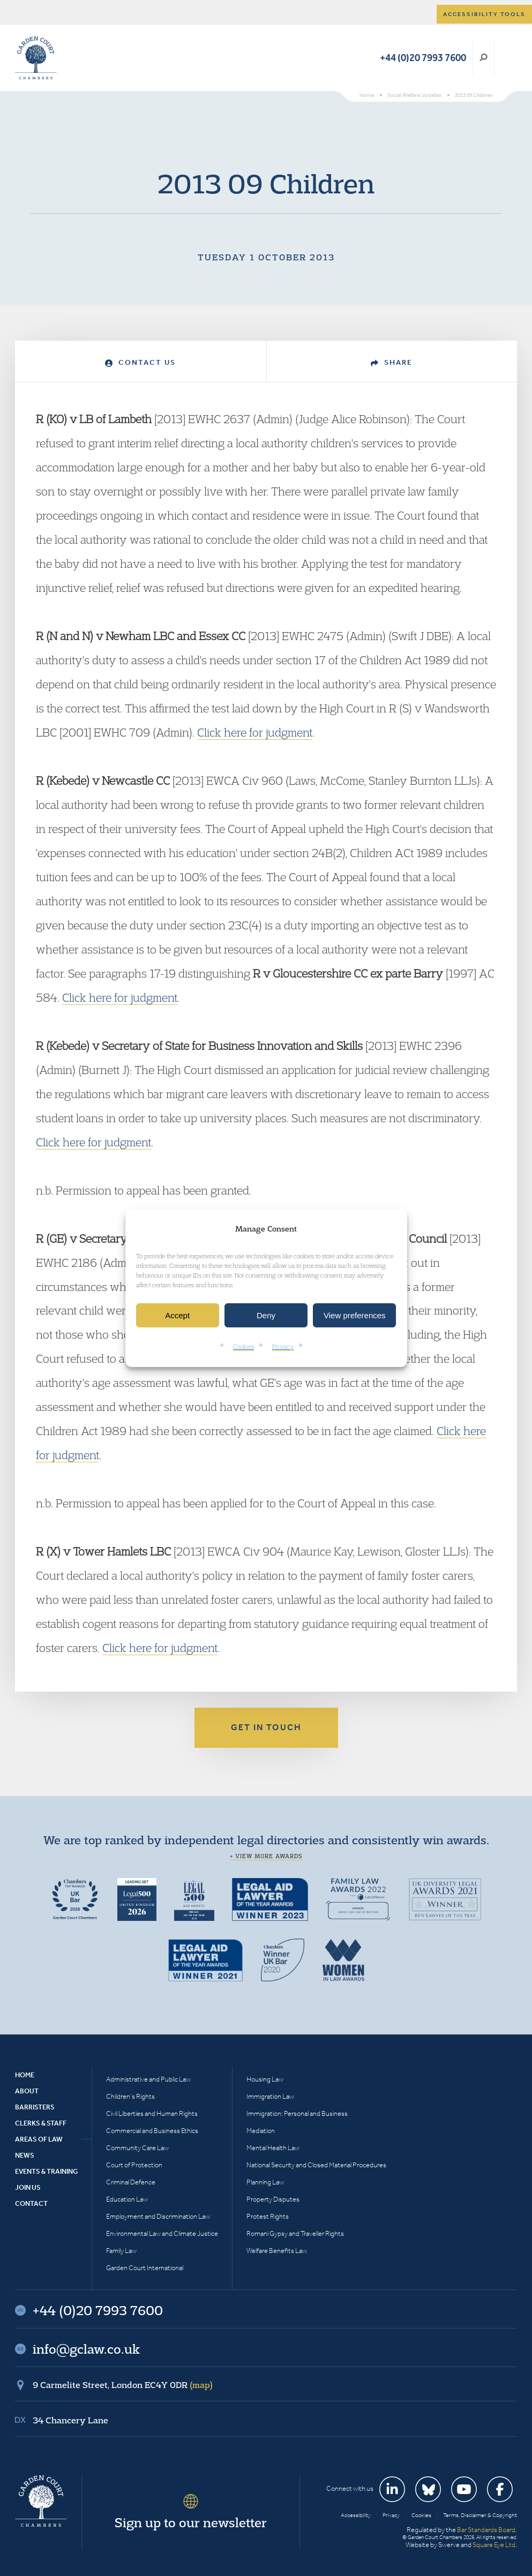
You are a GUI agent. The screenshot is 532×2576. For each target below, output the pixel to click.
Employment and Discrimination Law (158, 2216)
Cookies (243, 1347)
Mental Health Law (272, 2148)
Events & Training (46, 2171)
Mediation (260, 2131)
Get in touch (266, 1727)
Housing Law (264, 2079)
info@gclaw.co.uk (86, 2349)
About (27, 2091)
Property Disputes (272, 2199)
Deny (266, 1315)
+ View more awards (266, 1856)
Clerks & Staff (40, 2123)
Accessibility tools (484, 14)
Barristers (35, 2107)
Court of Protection (134, 2165)
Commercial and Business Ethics (152, 2131)
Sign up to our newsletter (191, 2522)
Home (24, 2075)
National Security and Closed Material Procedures (316, 2165)
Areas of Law (39, 2139)
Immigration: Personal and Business (297, 2113)
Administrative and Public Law (148, 2079)
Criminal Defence (130, 2182)
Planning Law (265, 2182)
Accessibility (356, 2515)
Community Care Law (137, 2148)
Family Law (121, 2251)
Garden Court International (144, 2268)
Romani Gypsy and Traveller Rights (295, 2233)
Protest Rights (267, 2216)
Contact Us (140, 362)
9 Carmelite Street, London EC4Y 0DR (123, 2384)
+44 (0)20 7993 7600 (423, 57)
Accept (177, 1315)
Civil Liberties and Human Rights (152, 2113)
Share (392, 362)
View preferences (355, 1315)
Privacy (283, 1347)
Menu (507, 58)
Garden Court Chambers (36, 57)
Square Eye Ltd (494, 2545)
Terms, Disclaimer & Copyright (480, 2515)
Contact (31, 2203)
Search (483, 58)
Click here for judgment (254, 732)
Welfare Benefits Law (276, 2251)
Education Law (127, 2199)
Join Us (28, 2187)
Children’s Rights (130, 2096)
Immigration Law (270, 2096)
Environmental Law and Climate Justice (162, 2233)
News (24, 2155)
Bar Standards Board (486, 2530)
